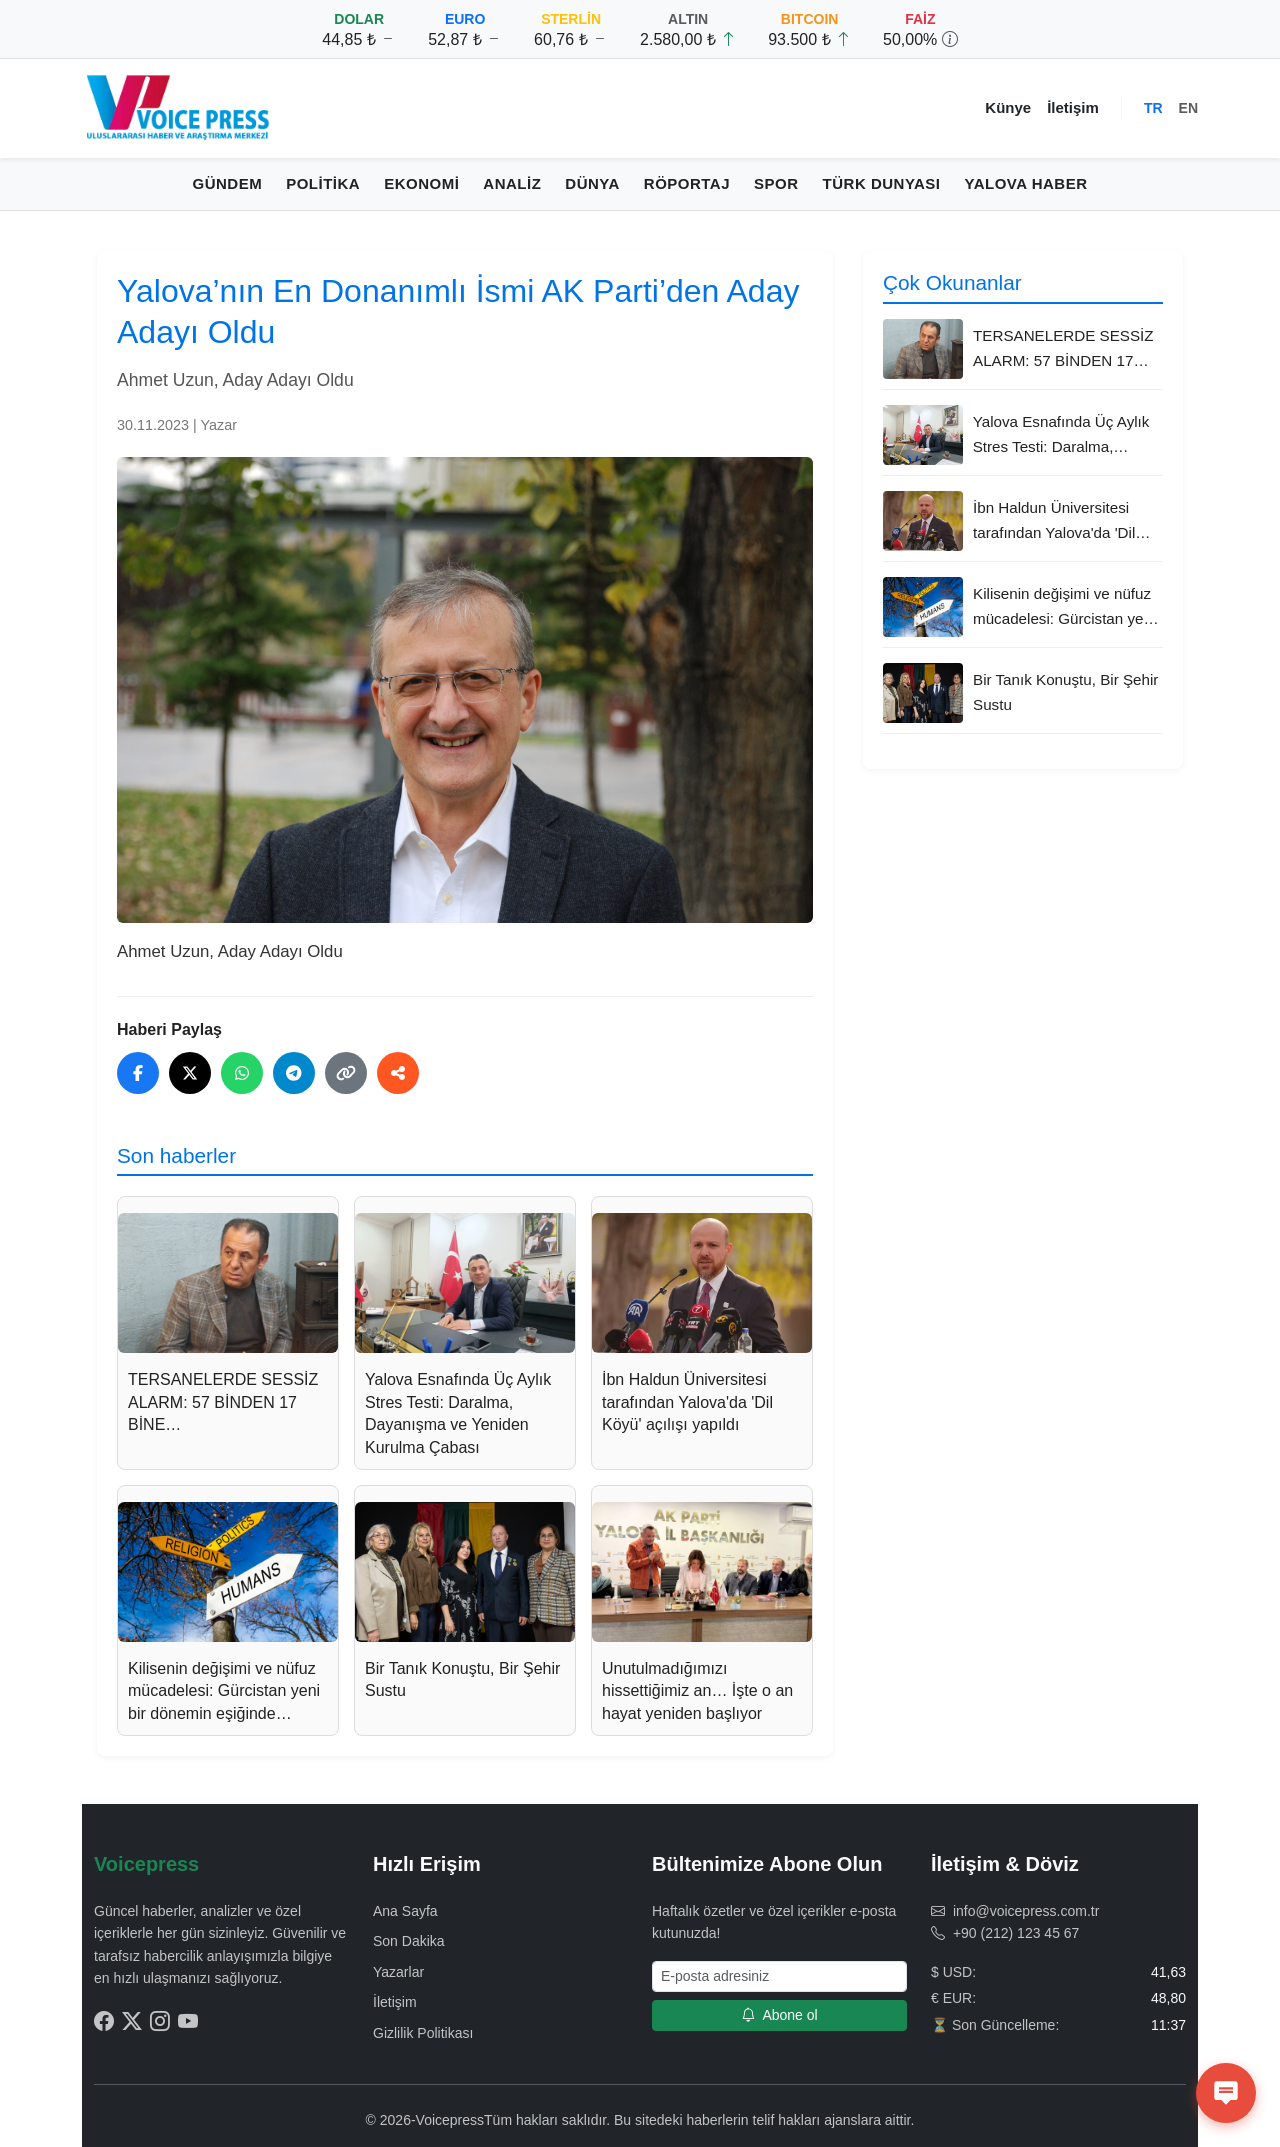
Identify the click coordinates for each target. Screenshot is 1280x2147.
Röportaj (687, 183)
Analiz (512, 183)
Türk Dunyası (882, 183)
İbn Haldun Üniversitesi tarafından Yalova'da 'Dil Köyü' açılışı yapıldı (1054, 522)
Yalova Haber (1026, 183)
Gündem (228, 183)
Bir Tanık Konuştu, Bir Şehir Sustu (1065, 691)
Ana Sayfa (405, 1911)
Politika (323, 183)
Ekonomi (421, 183)
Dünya (592, 183)
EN (1188, 108)
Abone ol (779, 2015)
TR (1153, 108)
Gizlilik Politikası (423, 2033)
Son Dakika (409, 1941)
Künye (1008, 107)
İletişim (1073, 107)
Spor (776, 183)
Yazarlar (398, 1972)
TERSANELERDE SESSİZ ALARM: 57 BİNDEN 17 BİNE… (1063, 350)
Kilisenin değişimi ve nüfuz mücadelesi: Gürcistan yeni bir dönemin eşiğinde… (1064, 608)
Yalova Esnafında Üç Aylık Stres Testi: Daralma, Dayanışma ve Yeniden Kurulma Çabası (1061, 436)
